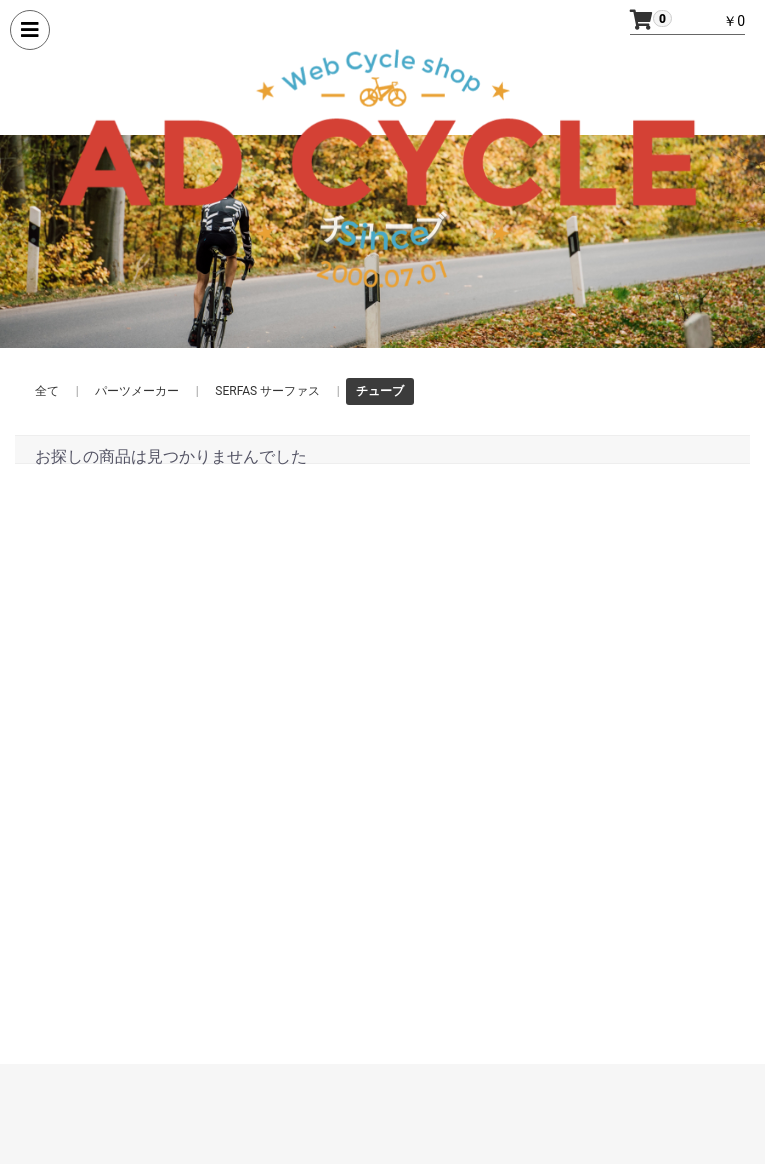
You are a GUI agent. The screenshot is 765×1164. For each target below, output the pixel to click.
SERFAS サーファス (267, 391)
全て (47, 391)
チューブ (380, 391)
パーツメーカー (137, 391)
